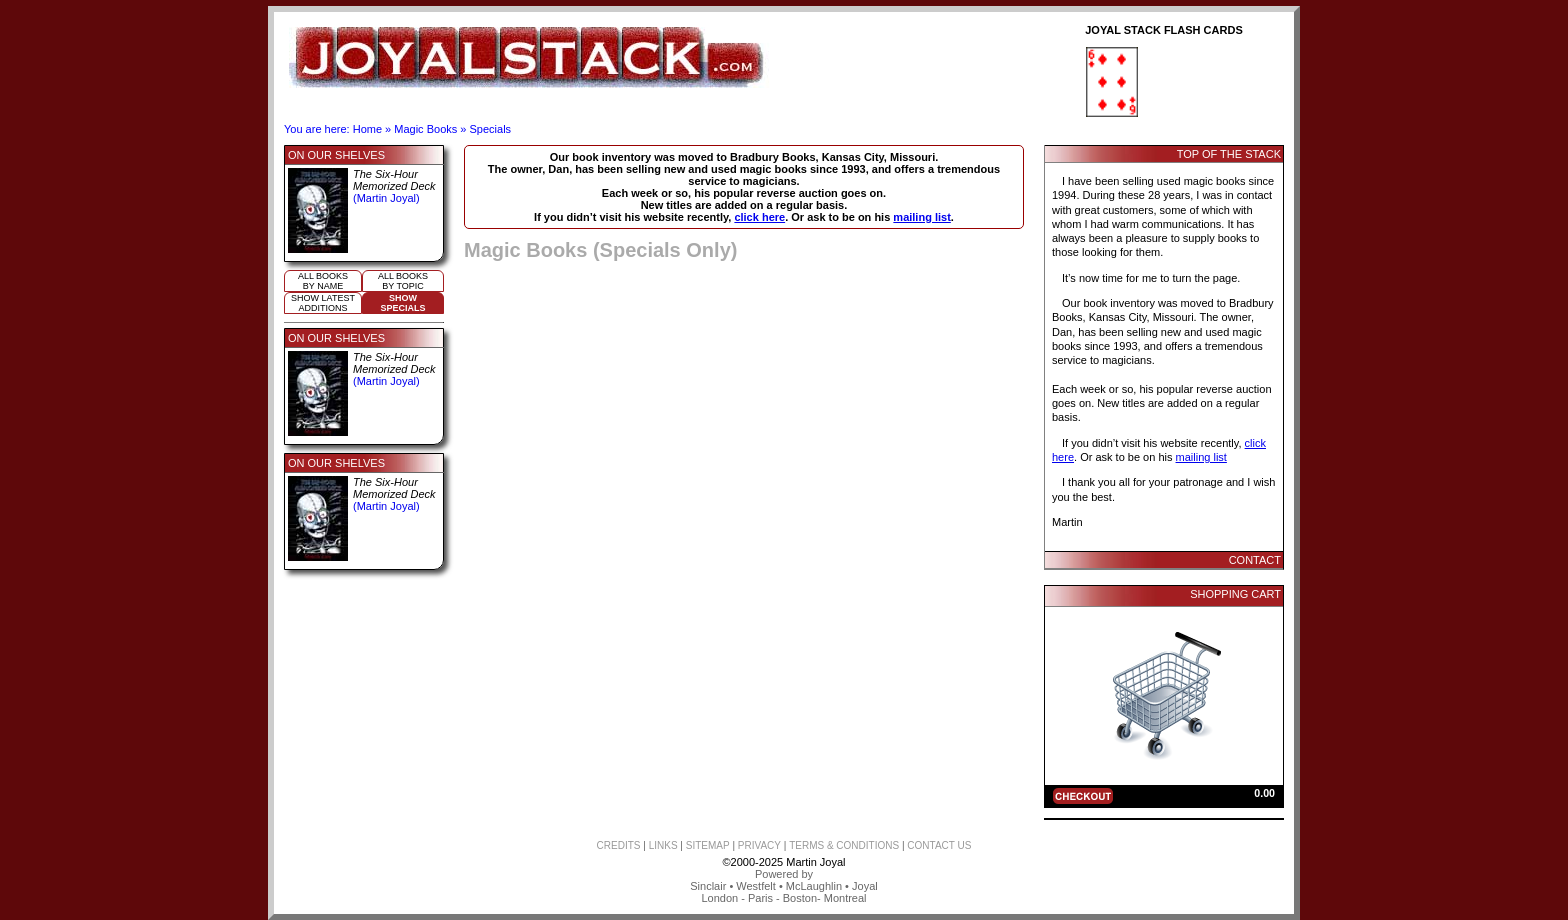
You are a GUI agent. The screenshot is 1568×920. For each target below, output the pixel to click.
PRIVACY (759, 845)
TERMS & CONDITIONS (844, 845)
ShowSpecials (402, 303)
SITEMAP (708, 845)
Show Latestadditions (323, 303)
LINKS (663, 845)
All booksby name (323, 281)
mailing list (921, 217)
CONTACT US (939, 845)
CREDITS (619, 845)
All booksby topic (403, 281)
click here (759, 217)
